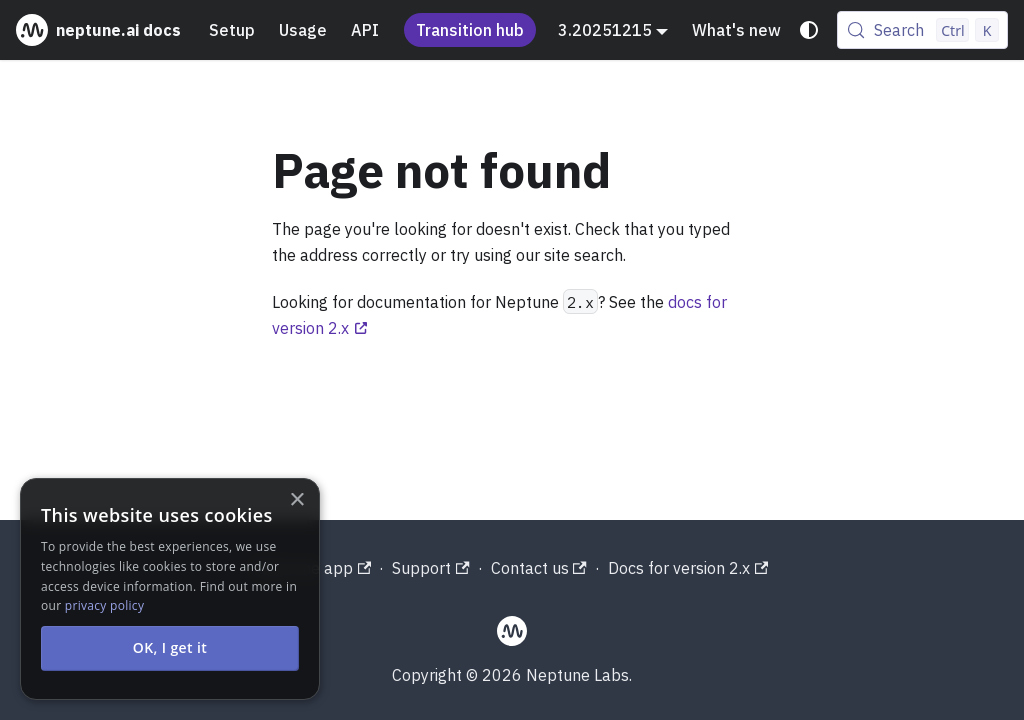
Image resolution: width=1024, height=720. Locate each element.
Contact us (539, 568)
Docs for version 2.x (688, 568)
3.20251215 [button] (605, 30)
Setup (232, 30)
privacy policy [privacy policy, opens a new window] (104, 605)
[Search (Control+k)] (922, 30)
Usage (303, 30)
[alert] (170, 589)
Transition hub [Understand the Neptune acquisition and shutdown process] (470, 30)
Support (430, 568)
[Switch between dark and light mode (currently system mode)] (809, 30)
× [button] (296, 500)
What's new (736, 30)
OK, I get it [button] (170, 647)
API (365, 30)
